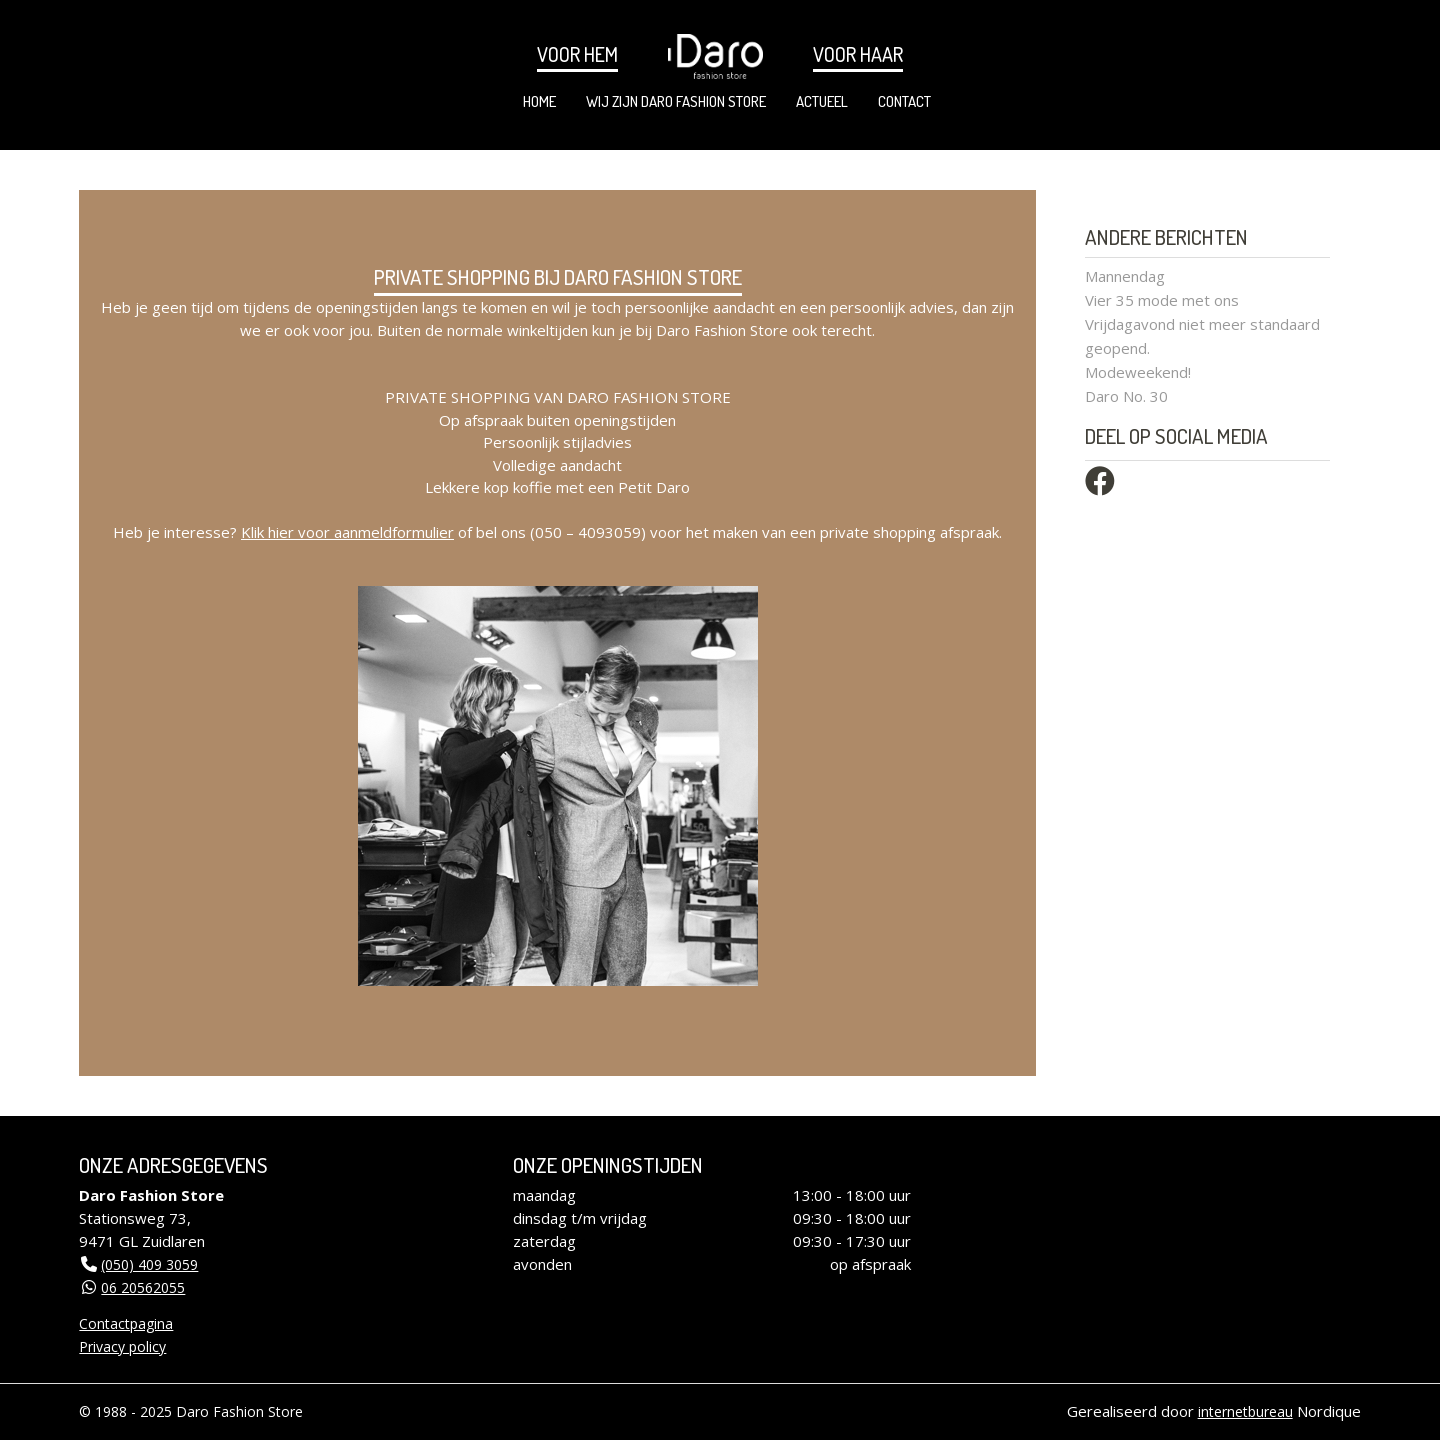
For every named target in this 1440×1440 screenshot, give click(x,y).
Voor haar (858, 54)
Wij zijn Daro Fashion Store (676, 101)
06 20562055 (143, 1287)
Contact (904, 101)
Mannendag (1125, 276)
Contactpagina (126, 1323)
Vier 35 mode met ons (1162, 300)
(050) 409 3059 (149, 1264)
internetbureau (1245, 1411)
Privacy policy (122, 1346)
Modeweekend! (1138, 372)
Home (539, 101)
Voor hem (577, 54)
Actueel (822, 101)
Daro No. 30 (1126, 396)
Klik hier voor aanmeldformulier (347, 532)
